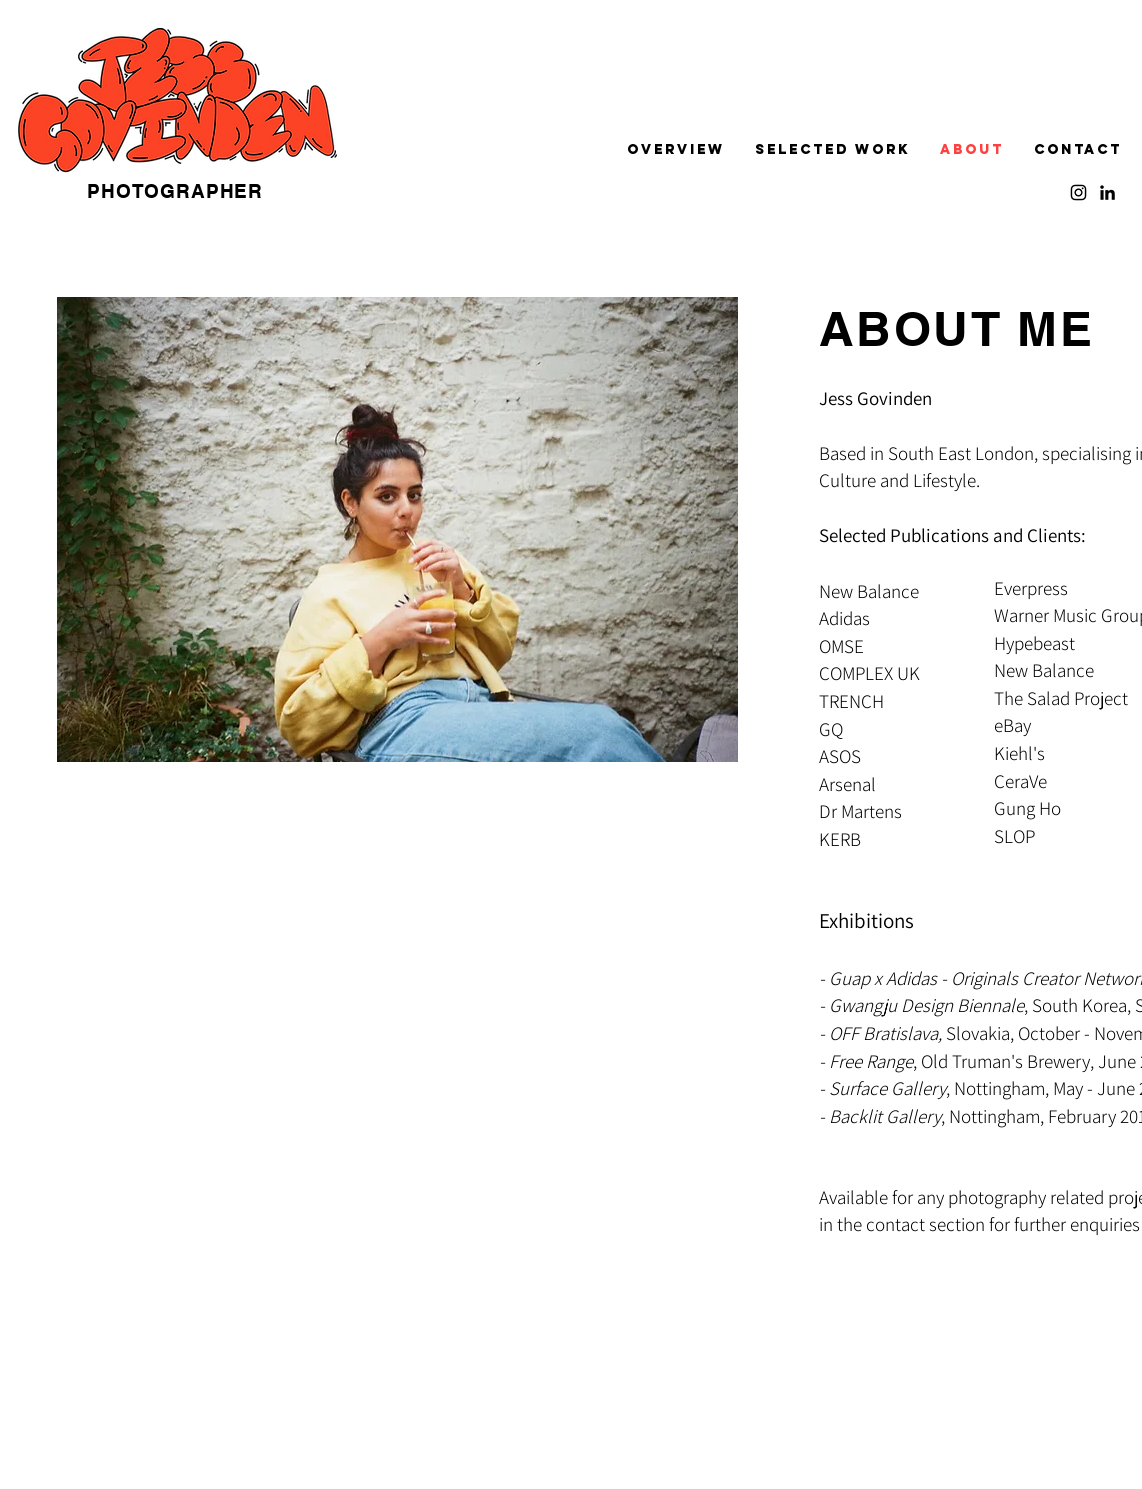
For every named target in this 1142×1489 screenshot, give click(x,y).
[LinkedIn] (1107, 192)
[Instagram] (1078, 192)
